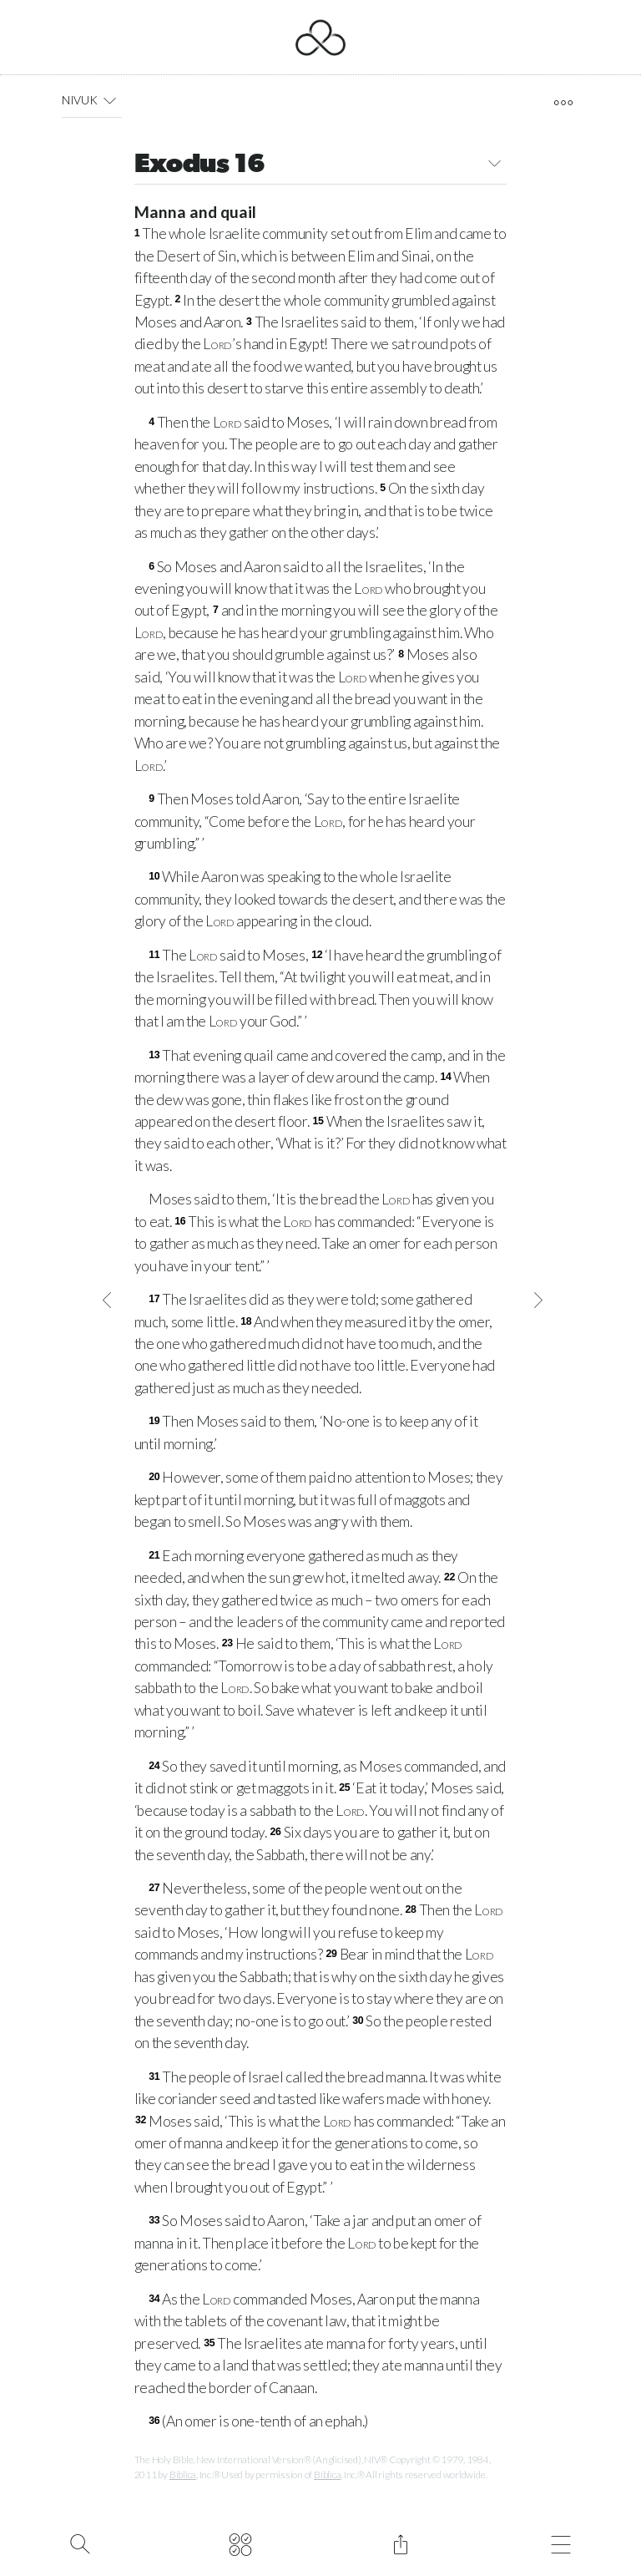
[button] (110, 100)
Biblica (182, 2474)
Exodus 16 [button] (320, 165)
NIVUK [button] (92, 100)
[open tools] (563, 102)
